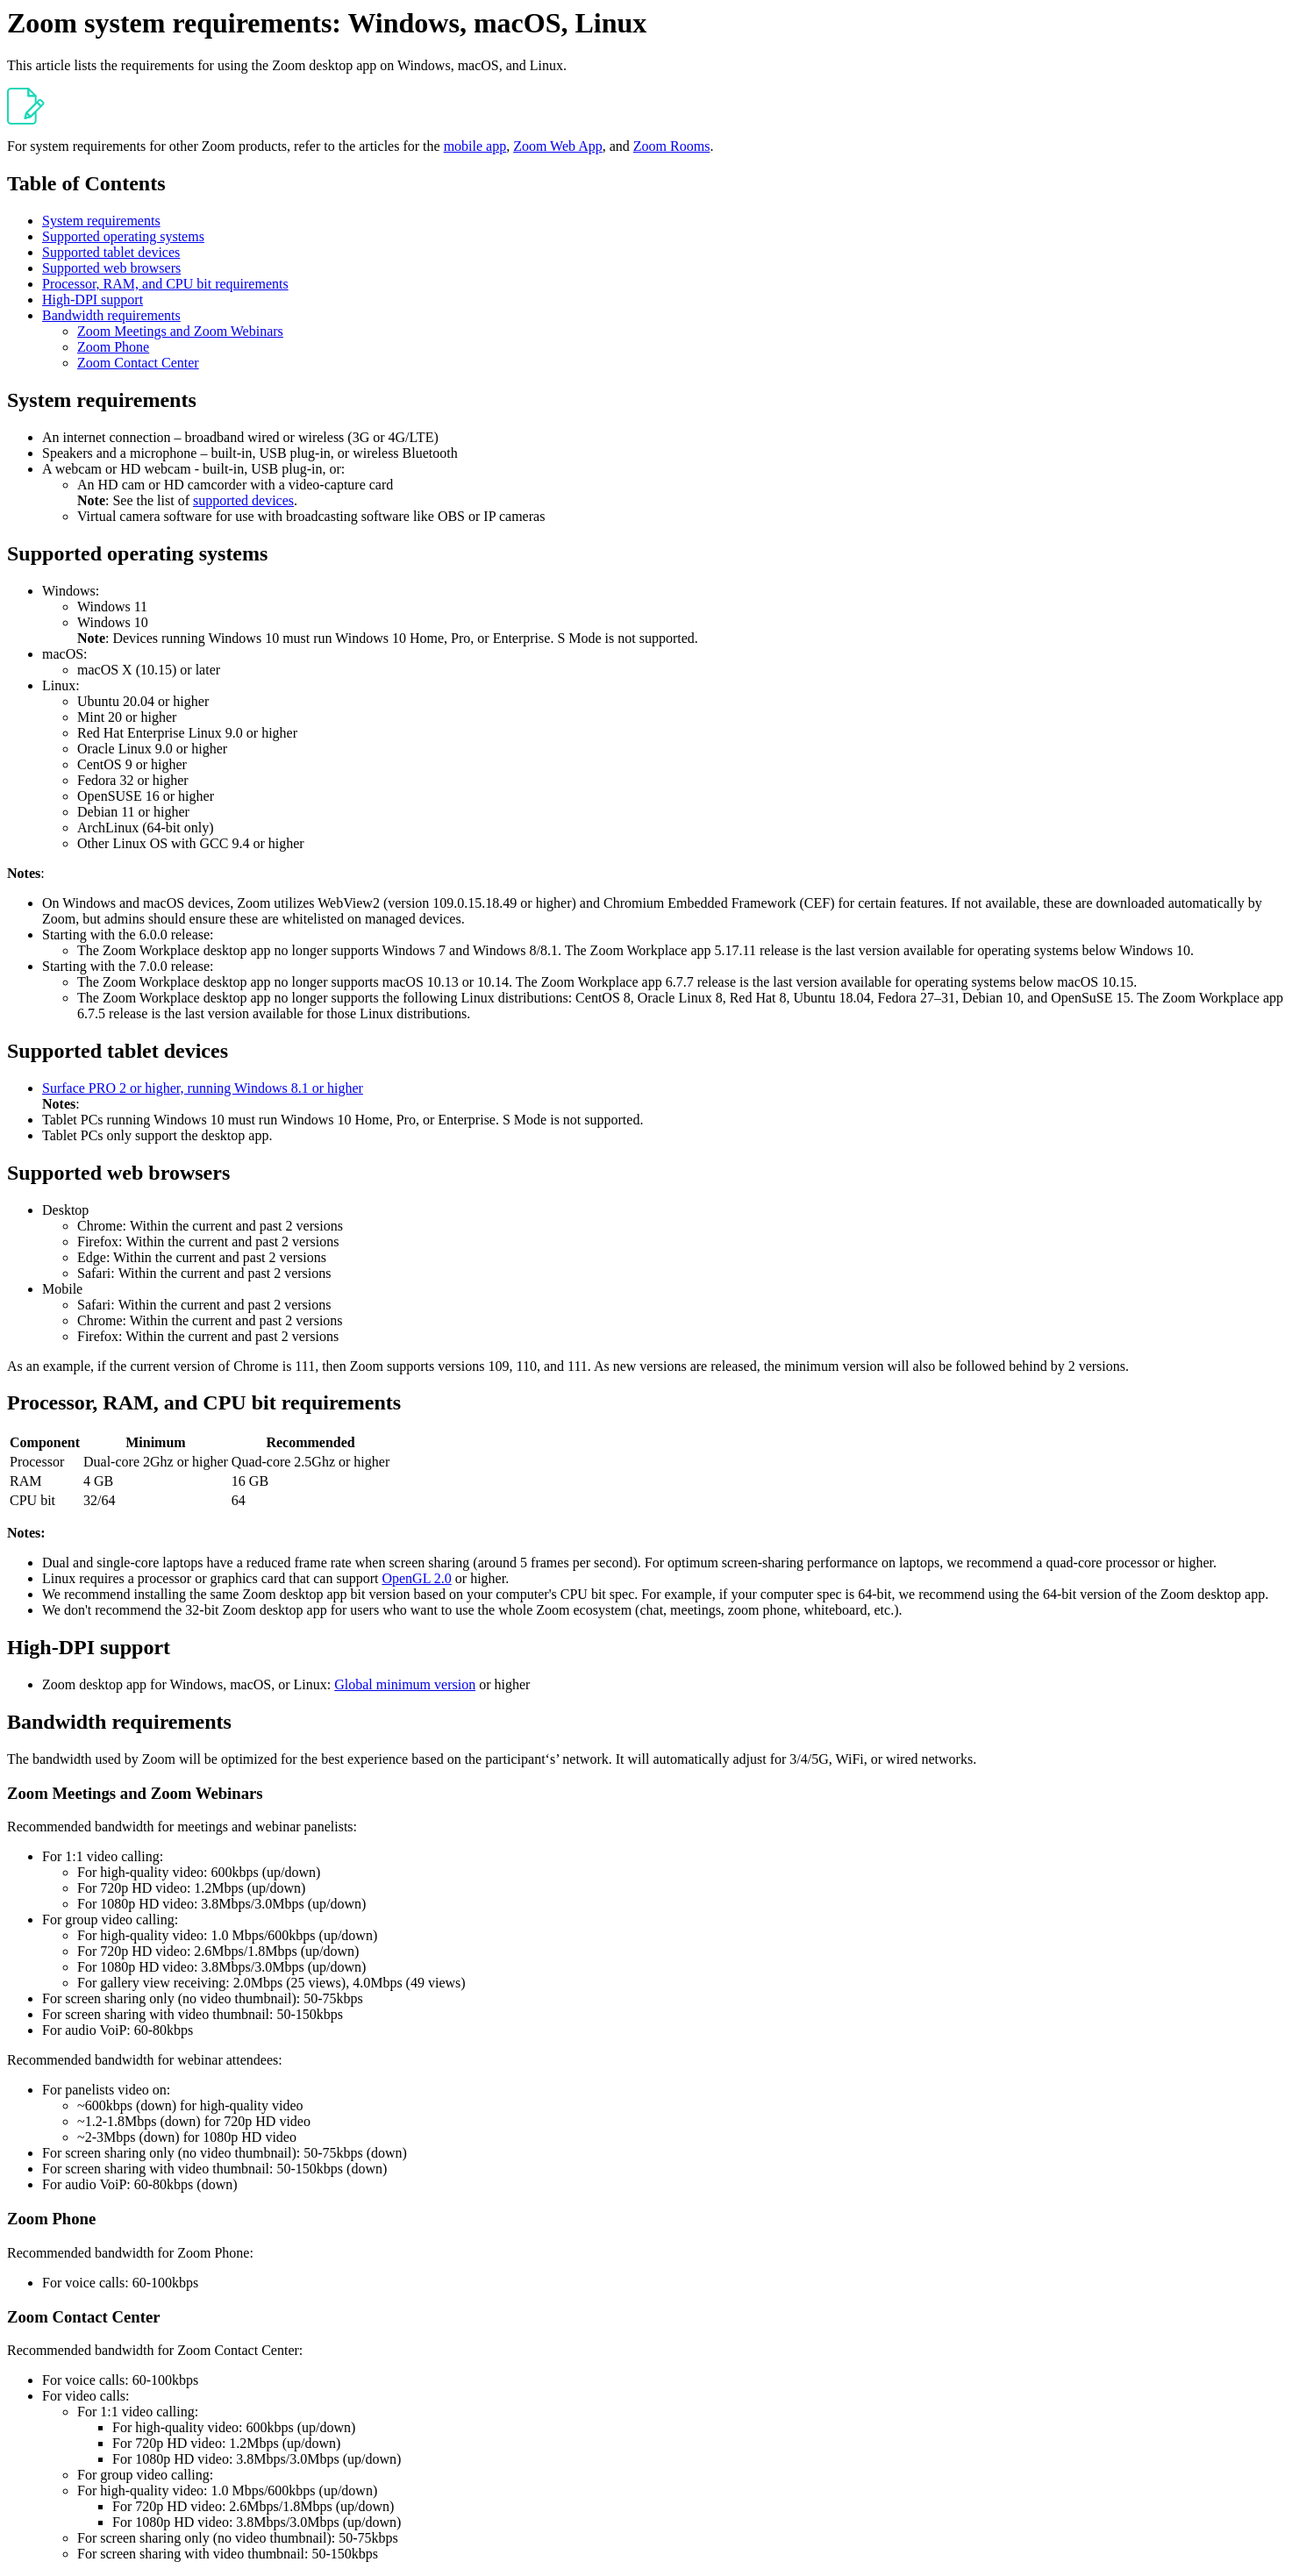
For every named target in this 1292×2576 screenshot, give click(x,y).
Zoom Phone (113, 346)
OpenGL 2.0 (416, 1578)
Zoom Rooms (671, 146)
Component (45, 1442)
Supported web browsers (111, 267)
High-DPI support (92, 299)
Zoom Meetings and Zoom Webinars (180, 331)
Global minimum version (404, 1684)
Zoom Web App (558, 146)
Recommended (310, 1442)
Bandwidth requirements (111, 315)
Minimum (155, 1442)
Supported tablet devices (111, 252)
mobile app (475, 146)
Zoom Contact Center (138, 362)
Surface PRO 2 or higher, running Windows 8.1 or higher (202, 1088)
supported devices (243, 500)
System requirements (101, 220)
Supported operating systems (123, 236)
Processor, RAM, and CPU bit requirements (165, 283)
